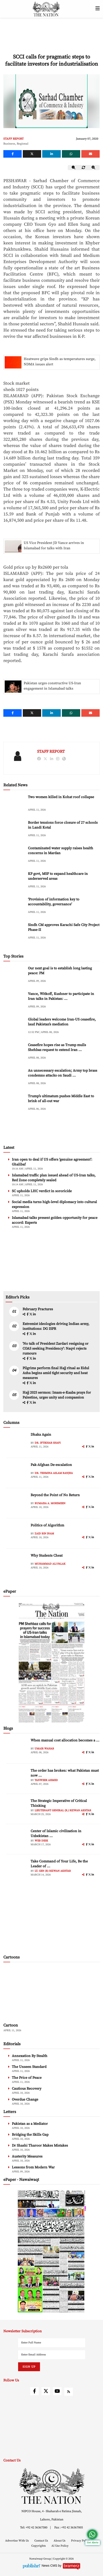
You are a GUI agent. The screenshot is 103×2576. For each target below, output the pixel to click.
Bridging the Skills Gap (30, 2134)
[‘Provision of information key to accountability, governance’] (14, 906)
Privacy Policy (80, 2540)
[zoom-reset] (83, 167)
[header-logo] (46, 9)
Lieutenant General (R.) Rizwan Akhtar (63, 1810)
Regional (22, 143)
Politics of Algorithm (47, 1525)
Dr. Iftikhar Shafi (48, 1443)
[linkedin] (51, 154)
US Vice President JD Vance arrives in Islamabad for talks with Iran (54, 545)
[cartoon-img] (51, 1994)
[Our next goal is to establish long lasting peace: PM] (14, 975)
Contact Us (41, 2540)
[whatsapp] (71, 154)
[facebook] (28, 1314)
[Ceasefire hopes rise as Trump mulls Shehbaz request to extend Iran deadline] (14, 1051)
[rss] (68, 2392)
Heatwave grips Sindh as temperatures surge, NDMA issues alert (60, 361)
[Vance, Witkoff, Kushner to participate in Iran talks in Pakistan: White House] (14, 1000)
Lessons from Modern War (33, 2167)
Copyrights (38, 2546)
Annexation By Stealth (29, 2056)
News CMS (50, 2565)
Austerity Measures (27, 2156)
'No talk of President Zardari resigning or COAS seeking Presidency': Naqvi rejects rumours (55, 1348)
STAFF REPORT (13, 139)
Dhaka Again (41, 1434)
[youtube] (57, 2391)
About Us (60, 2540)
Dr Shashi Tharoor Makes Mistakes (40, 2145)
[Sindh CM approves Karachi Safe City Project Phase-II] (14, 931)
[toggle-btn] (97, 9)
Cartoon (10, 2025)
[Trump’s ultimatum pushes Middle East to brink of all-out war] (14, 1103)
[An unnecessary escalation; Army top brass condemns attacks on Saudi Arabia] (14, 1077)
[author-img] (17, 1442)
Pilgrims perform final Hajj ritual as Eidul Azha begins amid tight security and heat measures (56, 1373)
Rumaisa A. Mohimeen (50, 1503)
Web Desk (41, 1840)
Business (9, 143)
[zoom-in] (93, 167)
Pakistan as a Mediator (30, 2123)
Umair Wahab (44, 1748)
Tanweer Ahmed (46, 1780)
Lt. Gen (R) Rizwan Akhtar (53, 1871)
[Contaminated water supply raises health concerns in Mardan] (14, 855)
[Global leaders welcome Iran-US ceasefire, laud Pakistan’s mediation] (14, 1026)
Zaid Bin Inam (44, 1533)
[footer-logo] (51, 2485)
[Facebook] (12, 154)
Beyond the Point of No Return (55, 1495)
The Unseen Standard (29, 2067)
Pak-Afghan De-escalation (51, 1465)
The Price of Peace (27, 2077)
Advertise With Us (17, 2540)
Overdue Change (25, 2099)
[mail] (90, 154)
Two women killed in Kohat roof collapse (61, 797)
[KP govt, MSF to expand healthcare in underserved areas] (14, 880)
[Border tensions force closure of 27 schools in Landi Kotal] (14, 829)
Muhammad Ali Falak (50, 1564)
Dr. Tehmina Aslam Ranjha (54, 1473)
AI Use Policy (60, 2546)
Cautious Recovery (26, 2088)
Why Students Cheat (47, 1555)
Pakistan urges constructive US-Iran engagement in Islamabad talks (52, 686)
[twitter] (32, 154)
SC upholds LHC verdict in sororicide (42, 1191)
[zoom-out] (73, 167)
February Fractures (38, 1309)
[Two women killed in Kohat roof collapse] (14, 804)
